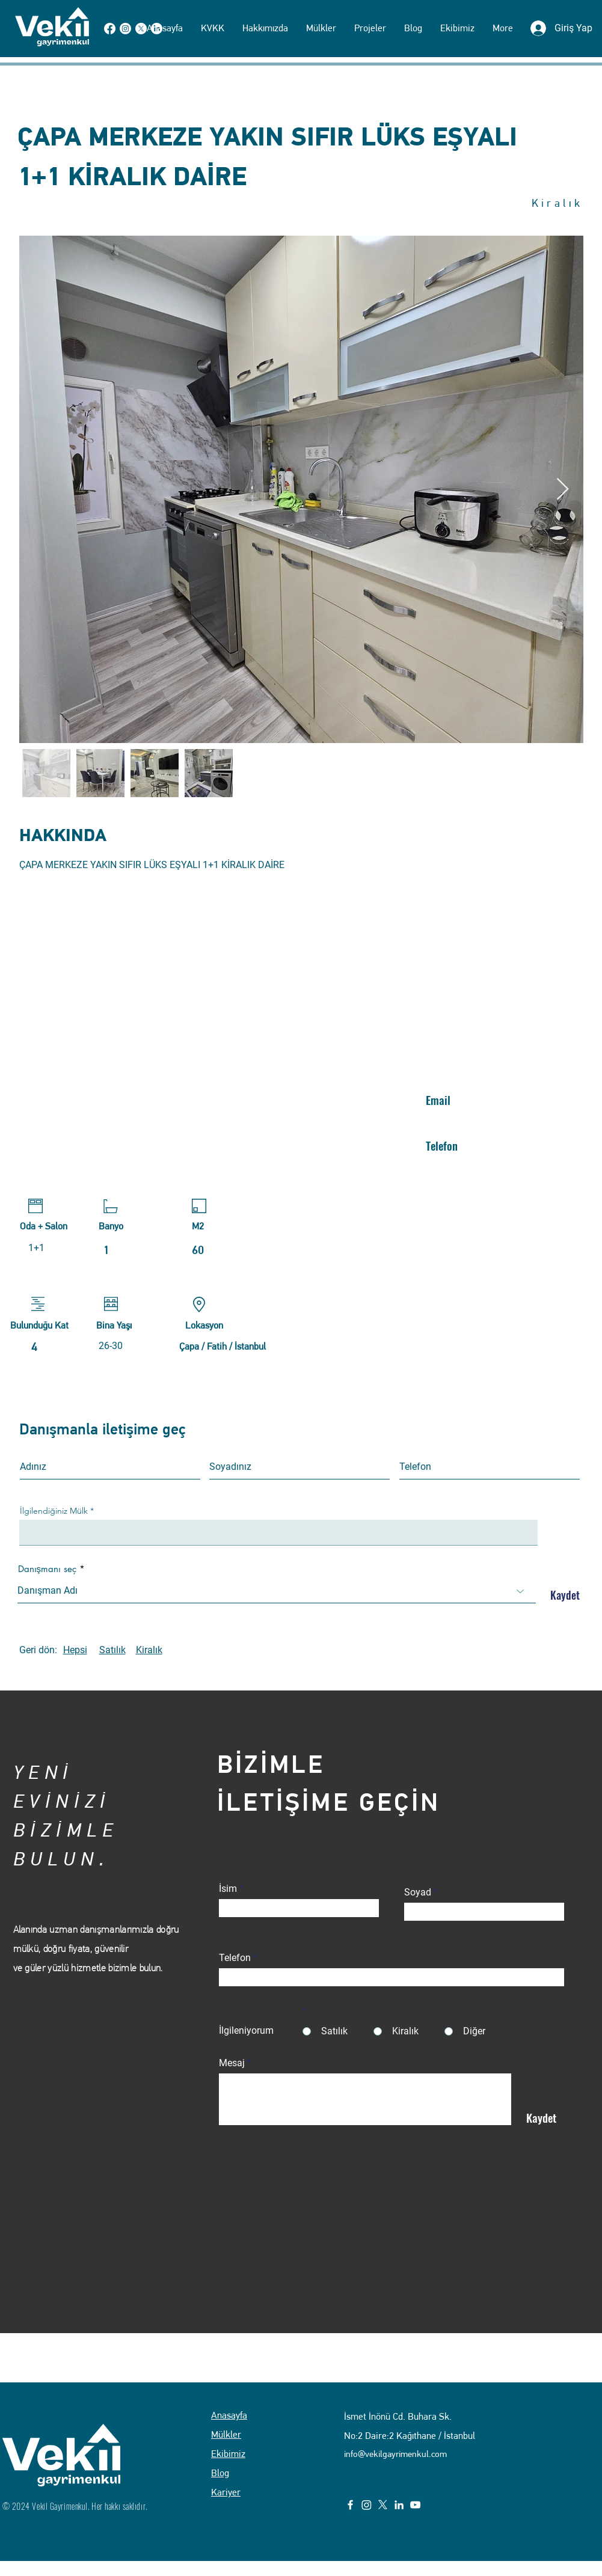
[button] (321, 28)
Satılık (112, 1650)
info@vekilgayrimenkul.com (395, 2454)
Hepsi (75, 1650)
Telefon (235, 1958)
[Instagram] (366, 2504)
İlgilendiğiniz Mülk (54, 1511)
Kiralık (149, 1650)
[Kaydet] (562, 1594)
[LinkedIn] (399, 2504)
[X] (382, 2504)
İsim (228, 1889)
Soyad (417, 1892)
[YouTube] (415, 2504)
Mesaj (232, 2063)
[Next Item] (563, 489)
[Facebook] (350, 2504)
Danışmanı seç (47, 1568)
